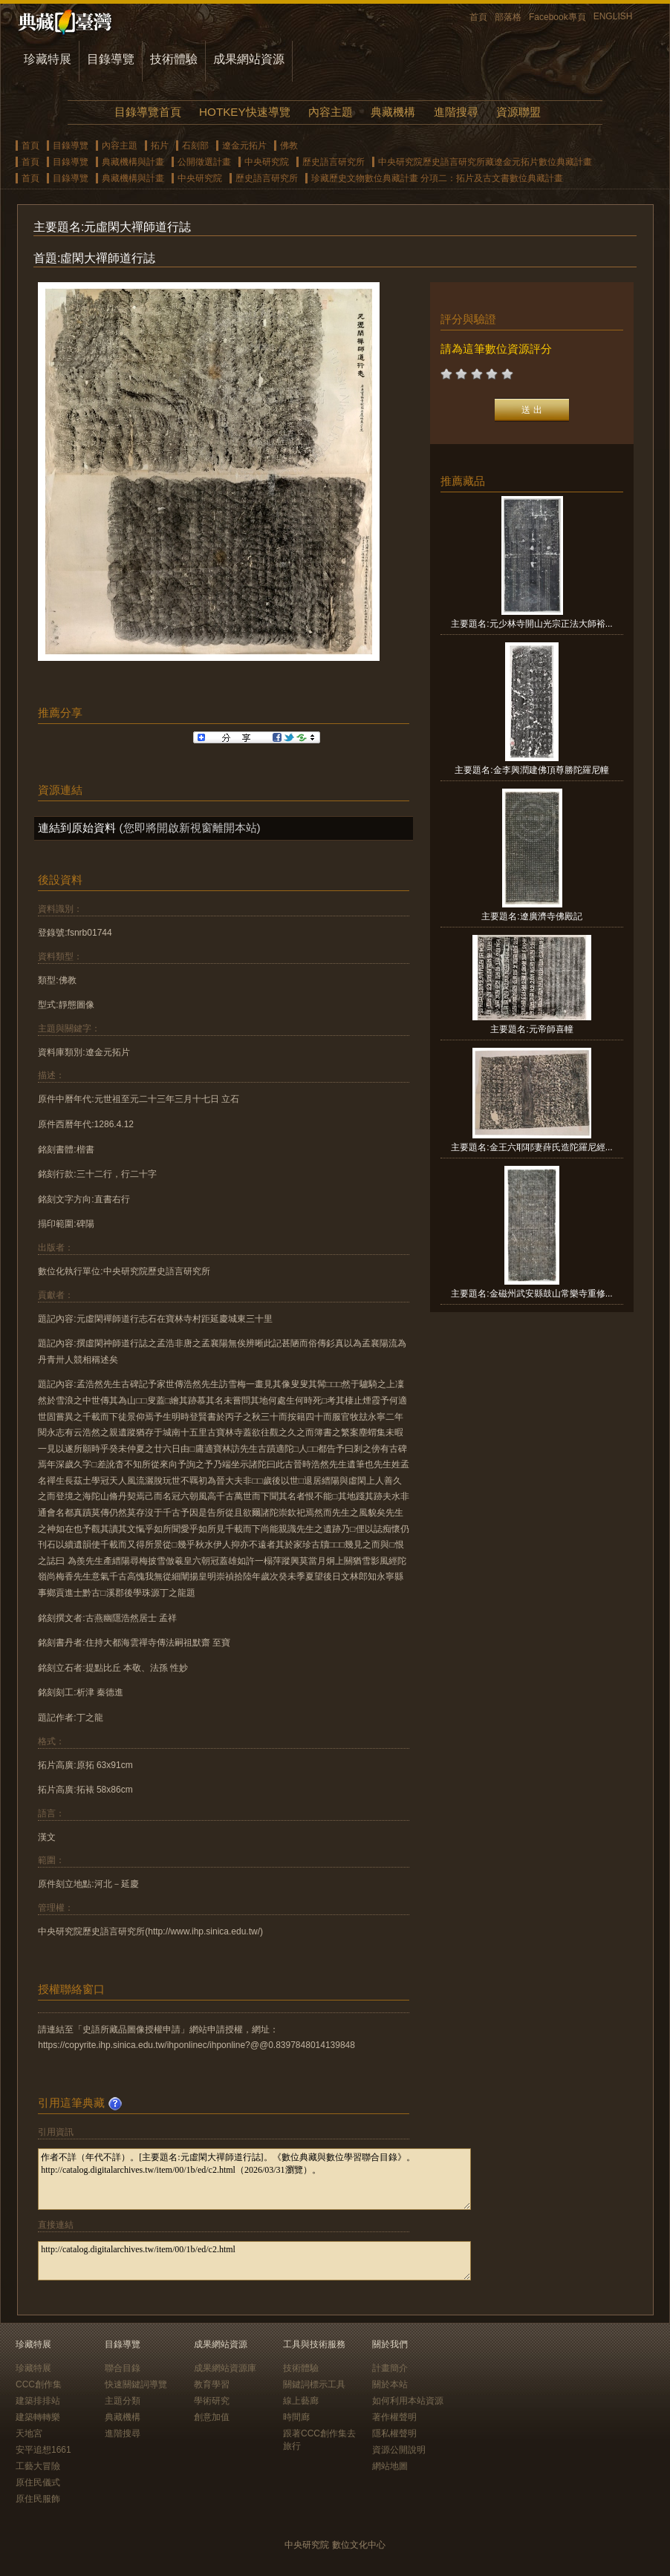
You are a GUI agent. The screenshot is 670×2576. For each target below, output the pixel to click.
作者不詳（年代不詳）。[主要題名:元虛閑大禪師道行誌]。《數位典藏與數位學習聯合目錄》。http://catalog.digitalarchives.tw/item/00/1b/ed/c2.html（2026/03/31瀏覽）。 (254, 2179)
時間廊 (296, 2417)
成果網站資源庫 (225, 2368)
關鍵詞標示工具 (314, 2384)
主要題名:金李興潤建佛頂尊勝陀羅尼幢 (531, 770)
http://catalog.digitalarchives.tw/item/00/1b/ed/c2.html (254, 2260)
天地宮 (29, 2433)
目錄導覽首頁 (147, 111)
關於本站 (390, 2384)
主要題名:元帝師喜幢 (531, 1029)
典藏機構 (393, 111)
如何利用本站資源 (407, 2401)
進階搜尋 (456, 111)
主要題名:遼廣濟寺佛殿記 (531, 916)
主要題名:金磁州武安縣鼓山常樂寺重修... (531, 1293)
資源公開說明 (399, 2450)
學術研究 (212, 2401)
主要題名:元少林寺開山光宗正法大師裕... (531, 624)
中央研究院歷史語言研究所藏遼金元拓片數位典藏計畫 (485, 162)
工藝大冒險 (38, 2466)
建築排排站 (38, 2401)
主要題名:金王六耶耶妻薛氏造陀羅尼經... (531, 1147)
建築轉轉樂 (38, 2417)
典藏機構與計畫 (133, 162)
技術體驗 (174, 59)
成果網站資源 (248, 59)
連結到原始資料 (77, 827)
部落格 (508, 17)
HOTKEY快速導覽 (244, 111)
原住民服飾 (38, 2499)
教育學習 (212, 2384)
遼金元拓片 (244, 145)
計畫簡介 (390, 2368)
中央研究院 (266, 162)
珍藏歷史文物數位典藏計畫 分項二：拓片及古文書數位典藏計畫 (437, 178)
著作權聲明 (394, 2417)
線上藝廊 (301, 2401)
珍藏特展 (47, 59)
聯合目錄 (122, 2368)
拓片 (160, 145)
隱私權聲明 (394, 2433)
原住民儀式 (38, 2482)
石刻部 (195, 145)
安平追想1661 (43, 2450)
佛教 (289, 145)
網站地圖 (390, 2466)
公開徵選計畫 (204, 162)
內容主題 (330, 111)
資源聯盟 (518, 111)
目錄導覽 (110, 59)
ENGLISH (613, 16)
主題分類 (122, 2401)
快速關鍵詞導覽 (136, 2384)
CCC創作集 (39, 2384)
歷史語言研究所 (333, 162)
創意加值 (212, 2417)
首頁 (478, 17)
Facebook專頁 (557, 17)
